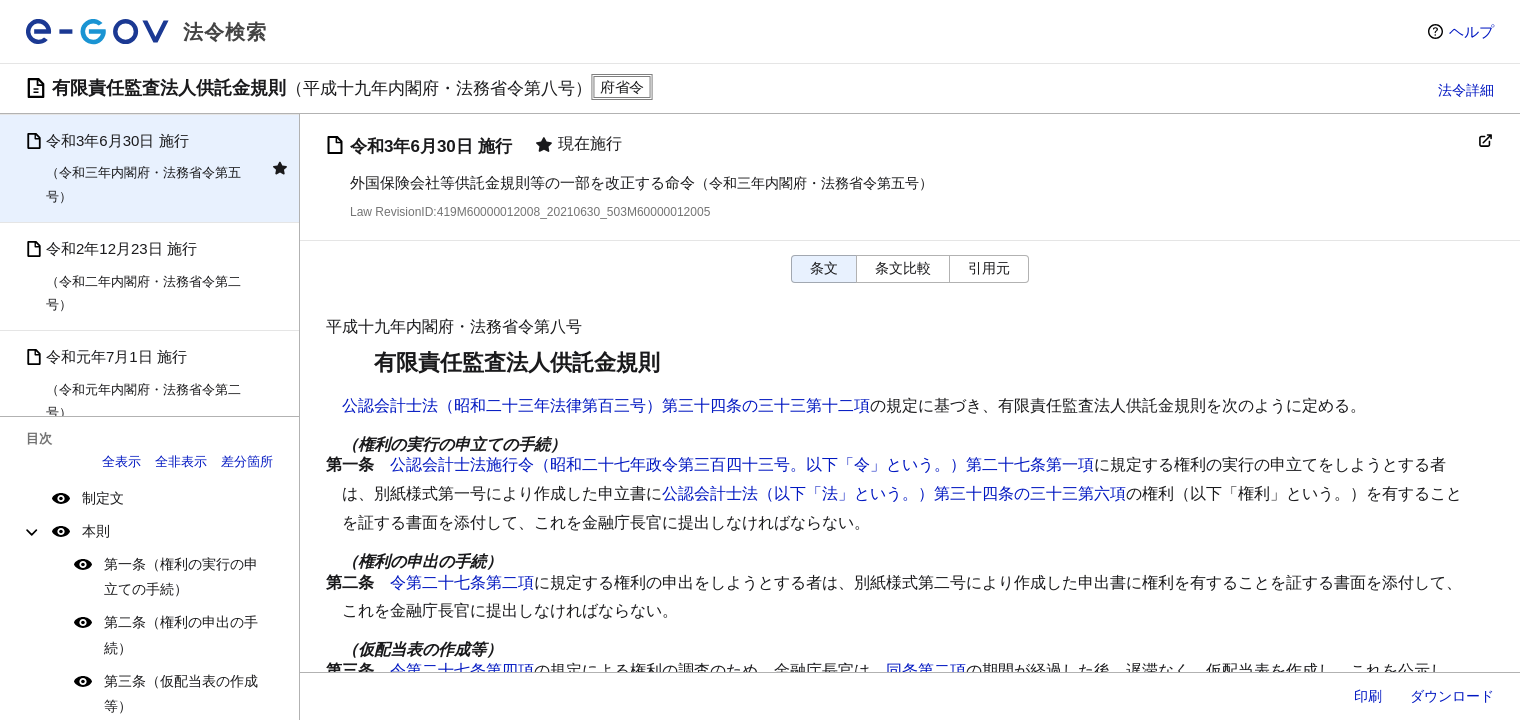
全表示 (121, 461)
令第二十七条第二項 (462, 582)
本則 (96, 531)
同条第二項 (926, 670)
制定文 (103, 498)
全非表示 (181, 461)
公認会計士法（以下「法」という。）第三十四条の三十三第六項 (894, 493)
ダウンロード (1452, 696)
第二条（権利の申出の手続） (181, 634)
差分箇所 (247, 461)
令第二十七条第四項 (462, 670)
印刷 (1368, 696)
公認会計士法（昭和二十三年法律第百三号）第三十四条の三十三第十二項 (606, 405)
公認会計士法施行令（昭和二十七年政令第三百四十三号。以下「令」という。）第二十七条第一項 (742, 464)
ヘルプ (1471, 31)
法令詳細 (1466, 90)
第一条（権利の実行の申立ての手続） (181, 576)
